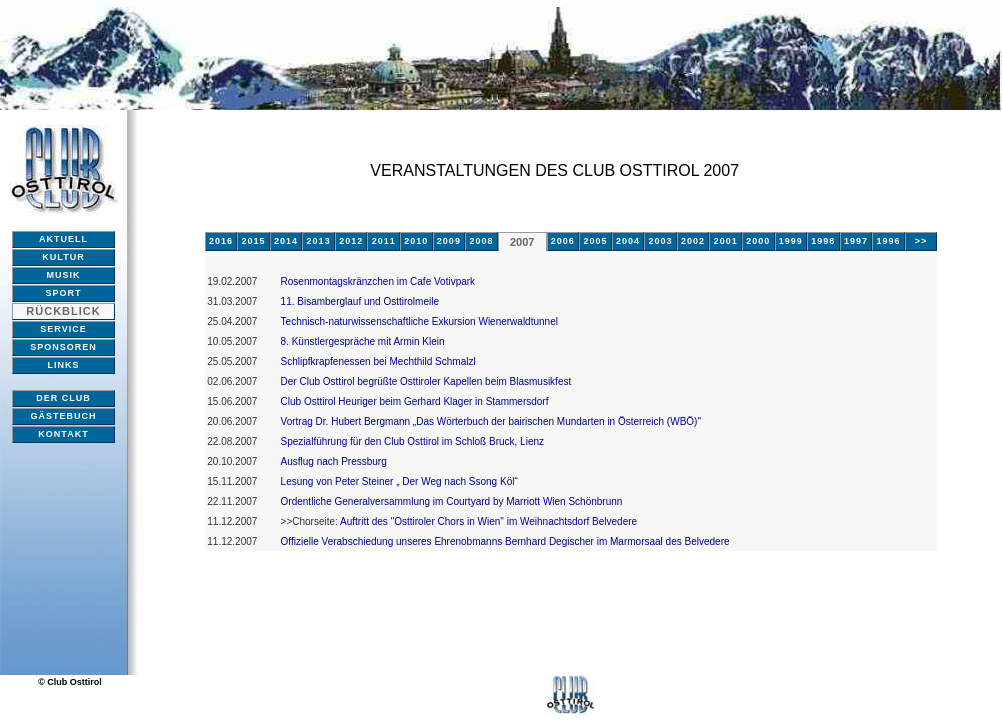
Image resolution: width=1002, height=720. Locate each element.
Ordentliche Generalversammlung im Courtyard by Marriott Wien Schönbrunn (452, 501)
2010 (416, 241)
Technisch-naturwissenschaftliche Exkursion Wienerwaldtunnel (419, 321)
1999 (791, 241)
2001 (726, 241)
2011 (384, 241)
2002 (693, 241)
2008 (481, 241)
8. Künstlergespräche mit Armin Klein (363, 341)
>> (921, 241)
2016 (221, 241)
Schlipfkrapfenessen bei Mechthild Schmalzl (378, 361)
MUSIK (64, 275)
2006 (563, 241)
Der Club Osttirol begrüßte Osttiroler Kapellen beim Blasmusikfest (426, 381)
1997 (856, 241)
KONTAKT (63, 434)
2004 (628, 241)
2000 (758, 241)
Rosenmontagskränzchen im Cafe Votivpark (378, 281)
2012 (351, 241)
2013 (319, 241)
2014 (286, 241)
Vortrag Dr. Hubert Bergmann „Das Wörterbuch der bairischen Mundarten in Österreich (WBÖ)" (491, 421)
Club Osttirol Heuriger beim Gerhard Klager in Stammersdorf (415, 401)
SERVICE (63, 329)
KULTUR (63, 257)
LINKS (64, 365)
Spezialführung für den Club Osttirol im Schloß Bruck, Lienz (412, 441)
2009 (449, 241)
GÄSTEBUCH (63, 416)
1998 (823, 241)
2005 (595, 241)
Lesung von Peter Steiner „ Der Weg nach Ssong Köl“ (399, 481)
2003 (661, 241)
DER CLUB (63, 398)
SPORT (63, 293)
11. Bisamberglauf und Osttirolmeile (360, 301)
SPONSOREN (63, 347)
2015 (253, 241)
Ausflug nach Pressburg (334, 461)
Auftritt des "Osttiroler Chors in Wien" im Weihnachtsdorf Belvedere (487, 521)
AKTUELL (63, 239)
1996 (888, 241)
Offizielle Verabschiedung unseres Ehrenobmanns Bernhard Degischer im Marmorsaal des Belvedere (505, 541)
